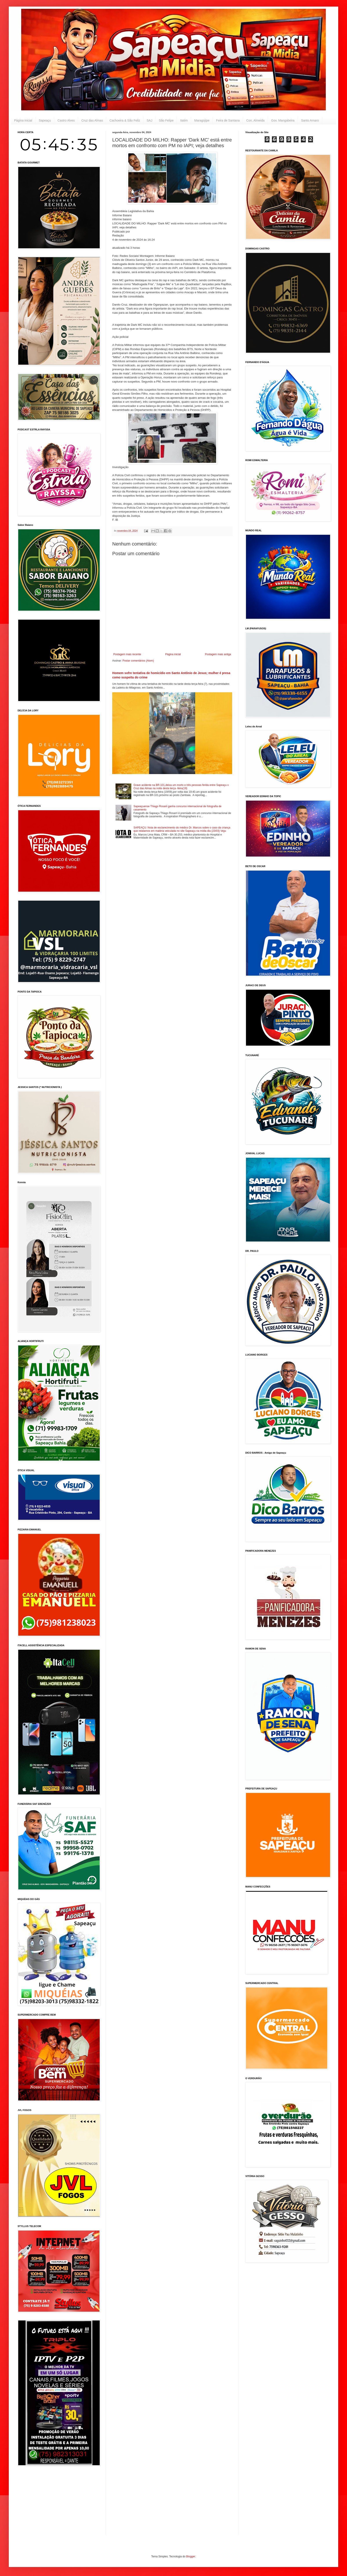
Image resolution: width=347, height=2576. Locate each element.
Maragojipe (202, 120)
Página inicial (23, 120)
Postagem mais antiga (218, 654)
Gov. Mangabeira (283, 120)
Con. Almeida (255, 120)
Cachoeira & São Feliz (124, 120)
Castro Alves (66, 120)
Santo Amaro (310, 120)
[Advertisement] (58, 2504)
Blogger (190, 2556)
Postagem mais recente (127, 654)
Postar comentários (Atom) (138, 660)
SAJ (149, 120)
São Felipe (166, 120)
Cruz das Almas (92, 120)
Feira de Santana (228, 120)
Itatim (184, 120)
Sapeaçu (45, 120)
